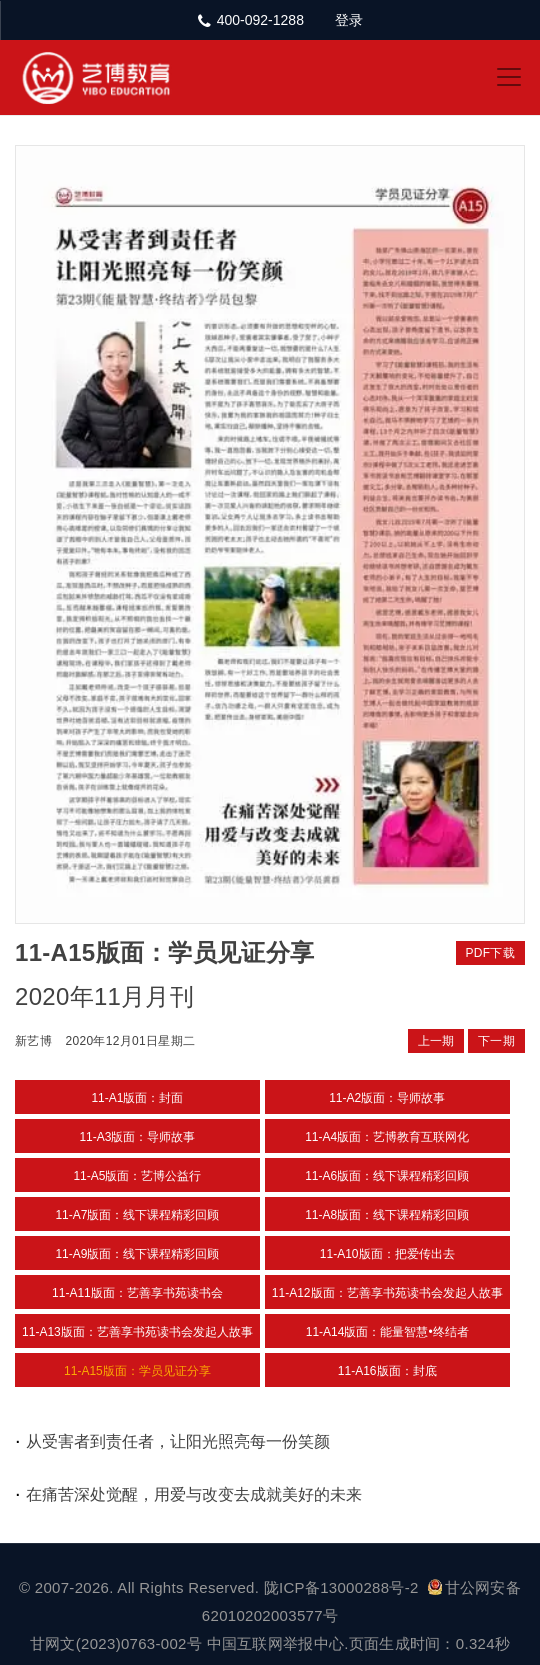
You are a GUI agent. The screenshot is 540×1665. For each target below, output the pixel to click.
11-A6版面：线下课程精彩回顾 (387, 1176)
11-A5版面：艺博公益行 (137, 1176)
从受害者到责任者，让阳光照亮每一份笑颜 (178, 1441)
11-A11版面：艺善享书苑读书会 (137, 1293)
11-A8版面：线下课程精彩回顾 (387, 1215)
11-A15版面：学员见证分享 (137, 1371)
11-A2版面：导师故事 (387, 1098)
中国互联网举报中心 (276, 1643)
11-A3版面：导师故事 (137, 1137)
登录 (349, 20)
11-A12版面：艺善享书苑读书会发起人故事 (387, 1293)
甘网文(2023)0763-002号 (116, 1643)
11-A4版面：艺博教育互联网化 (387, 1137)
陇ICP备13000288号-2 (343, 1587)
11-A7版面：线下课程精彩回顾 (137, 1215)
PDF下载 (491, 953)
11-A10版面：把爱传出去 (387, 1254)
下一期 (496, 1041)
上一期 (436, 1041)
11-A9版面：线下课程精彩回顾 (137, 1254)
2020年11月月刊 (104, 996)
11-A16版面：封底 (387, 1371)
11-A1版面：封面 (137, 1098)
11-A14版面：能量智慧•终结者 (387, 1332)
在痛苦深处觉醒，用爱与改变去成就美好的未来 (194, 1494)
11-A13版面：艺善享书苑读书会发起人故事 (137, 1332)
